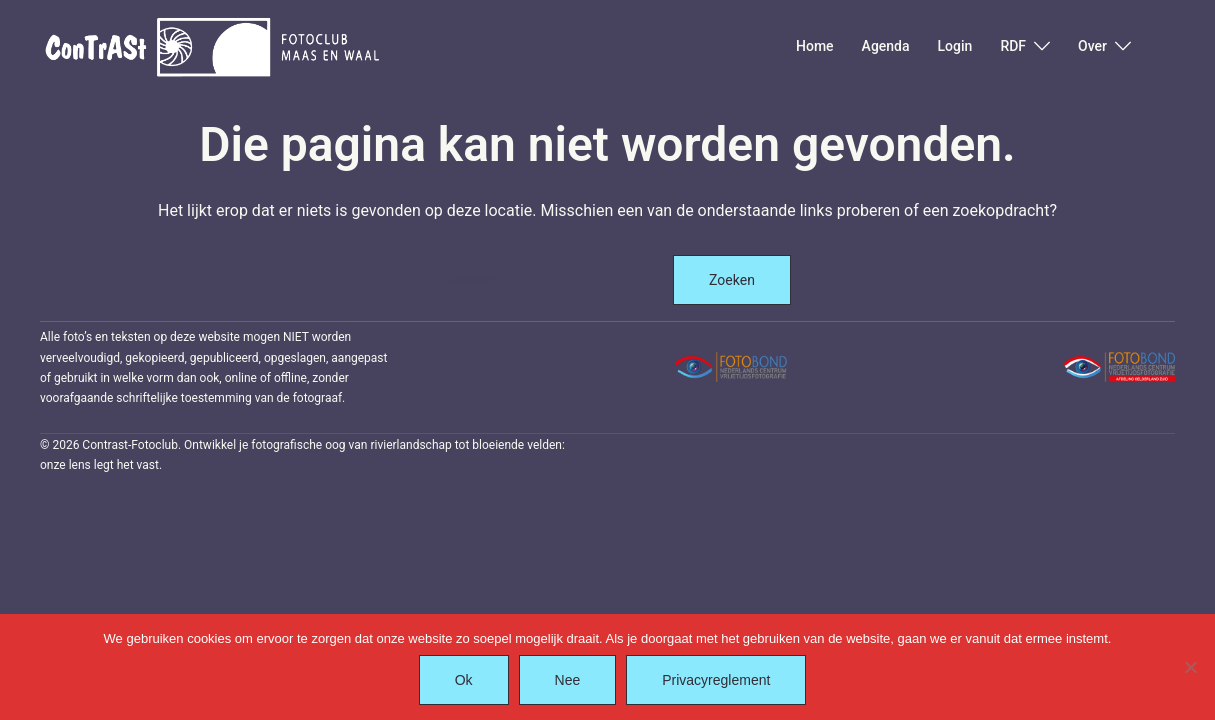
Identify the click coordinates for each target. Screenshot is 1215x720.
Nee (568, 680)
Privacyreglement (716, 680)
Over (1092, 46)
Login (955, 46)
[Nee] (1190, 667)
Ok (464, 680)
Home (815, 46)
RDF (1013, 46)
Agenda (886, 46)
